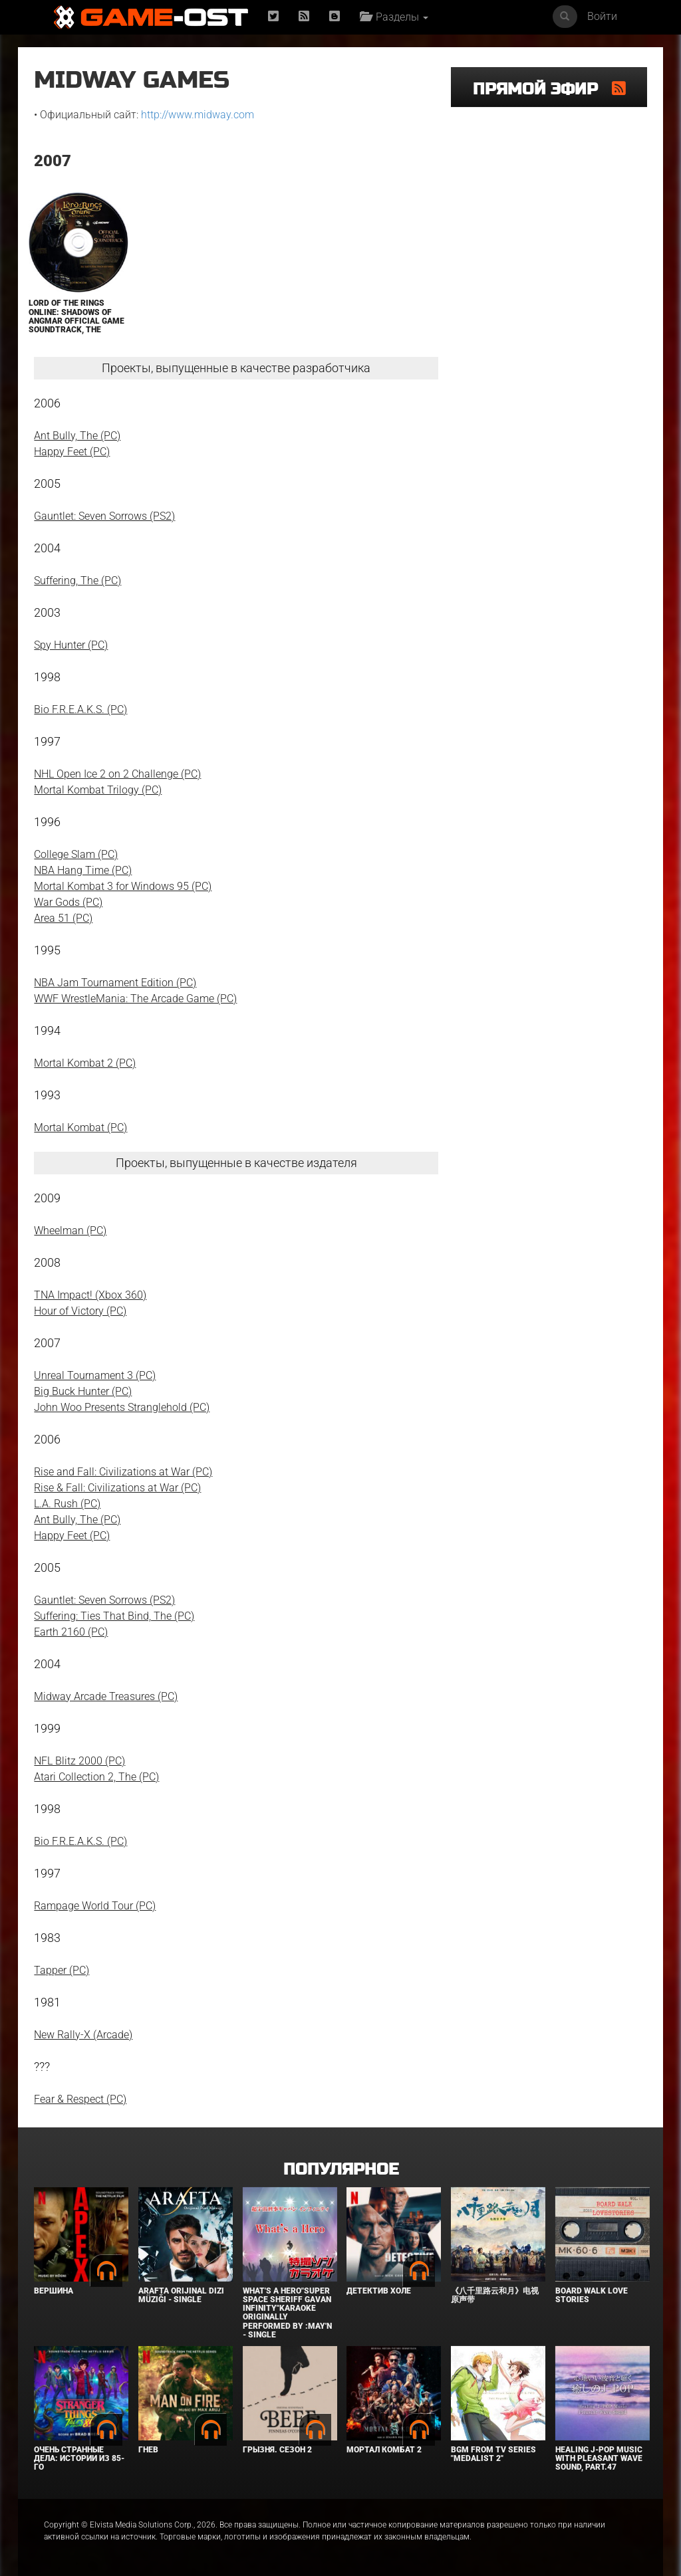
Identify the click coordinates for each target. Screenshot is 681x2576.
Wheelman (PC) (70, 1230)
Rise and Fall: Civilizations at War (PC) (123, 1471)
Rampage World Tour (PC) (95, 1905)
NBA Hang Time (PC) (83, 870)
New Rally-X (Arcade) (83, 2034)
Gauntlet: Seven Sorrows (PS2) (104, 516)
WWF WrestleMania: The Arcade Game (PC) (135, 998)
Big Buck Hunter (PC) (83, 1391)
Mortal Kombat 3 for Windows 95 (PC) (122, 886)
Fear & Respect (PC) (80, 2099)
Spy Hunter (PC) (71, 645)
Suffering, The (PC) (77, 580)
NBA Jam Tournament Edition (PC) (115, 982)
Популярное (340, 2169)
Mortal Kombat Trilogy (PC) (98, 790)
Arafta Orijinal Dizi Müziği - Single (181, 2295)
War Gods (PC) (68, 902)
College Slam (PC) (76, 854)
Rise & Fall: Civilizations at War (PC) (117, 1487)
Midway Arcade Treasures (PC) (106, 1696)
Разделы (394, 17)
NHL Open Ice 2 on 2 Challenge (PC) (117, 774)
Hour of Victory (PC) (80, 1311)
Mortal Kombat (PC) (80, 1127)
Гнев (148, 2449)
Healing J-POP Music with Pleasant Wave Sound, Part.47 (598, 2458)
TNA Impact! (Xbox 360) (90, 1295)
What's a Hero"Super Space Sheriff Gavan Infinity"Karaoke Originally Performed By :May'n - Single (287, 2312)
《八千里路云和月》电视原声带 (495, 2295)
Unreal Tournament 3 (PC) (95, 1375)
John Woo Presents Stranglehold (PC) (121, 1407)
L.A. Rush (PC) (67, 1503)
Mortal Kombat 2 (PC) (85, 1063)
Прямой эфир (542, 89)
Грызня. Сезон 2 (277, 2449)
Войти (602, 16)
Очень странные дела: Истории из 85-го (79, 2458)
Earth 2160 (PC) (71, 1632)
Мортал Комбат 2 (384, 2449)
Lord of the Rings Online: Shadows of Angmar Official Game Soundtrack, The (76, 316)
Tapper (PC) (61, 1970)
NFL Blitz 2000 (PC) (79, 1761)
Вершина (53, 2291)
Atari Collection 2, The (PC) (96, 1777)
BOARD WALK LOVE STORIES (591, 2295)
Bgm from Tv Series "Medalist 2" (493, 2454)
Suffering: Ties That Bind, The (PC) (114, 1616)
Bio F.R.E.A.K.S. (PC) (80, 709)
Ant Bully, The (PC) (77, 435)
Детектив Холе (378, 2291)
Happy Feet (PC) (72, 451)
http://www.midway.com (197, 114)
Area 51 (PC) (63, 918)
